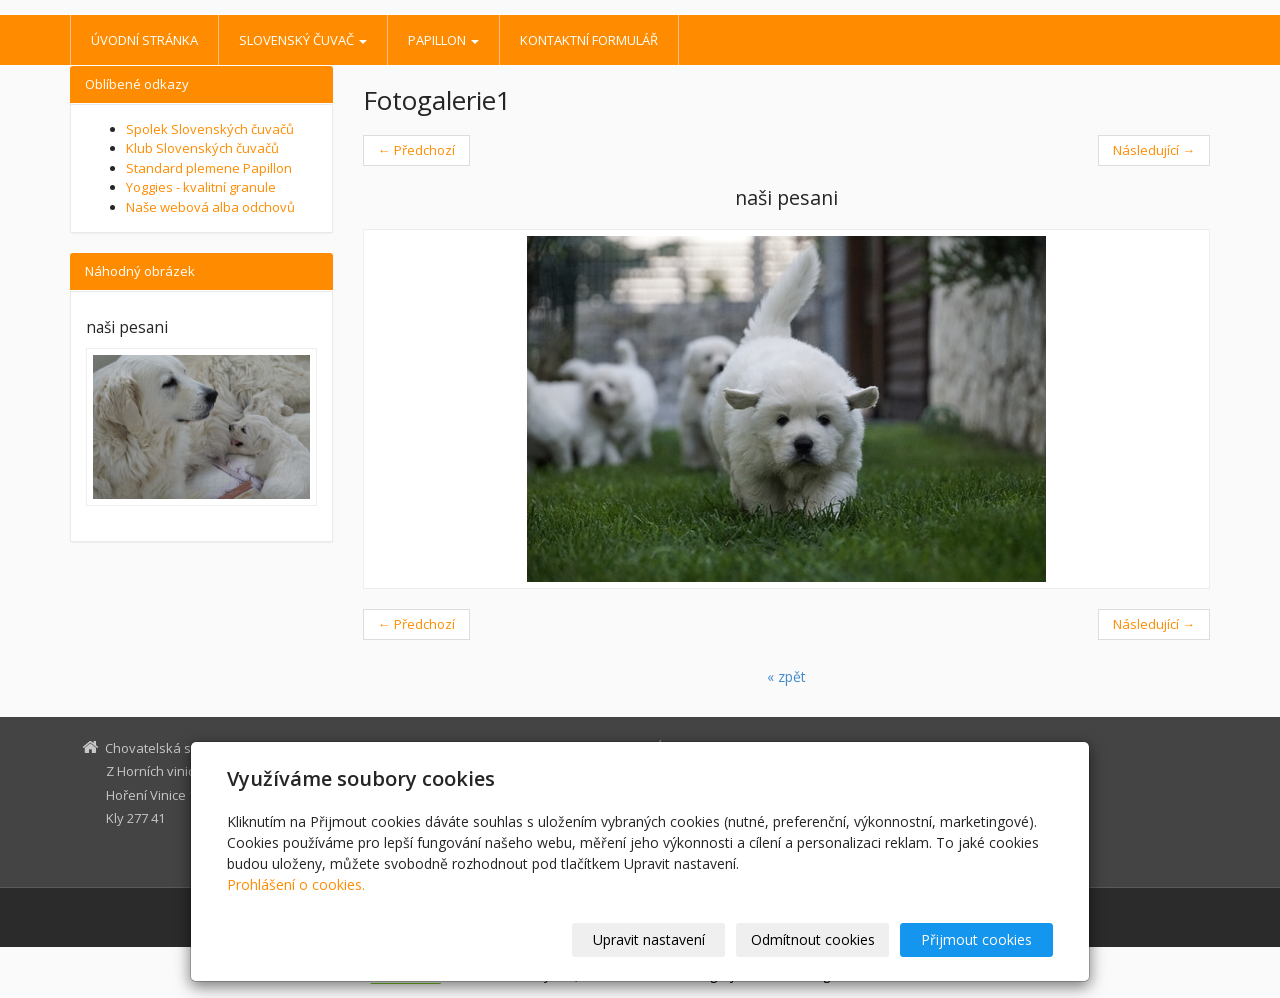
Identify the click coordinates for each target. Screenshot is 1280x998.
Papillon (443, 40)
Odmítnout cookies (813, 939)
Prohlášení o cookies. (296, 884)
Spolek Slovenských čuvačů (210, 129)
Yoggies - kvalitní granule (201, 187)
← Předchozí (416, 150)
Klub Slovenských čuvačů (202, 148)
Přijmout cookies (976, 939)
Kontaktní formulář (589, 40)
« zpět (786, 676)
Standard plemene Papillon (209, 168)
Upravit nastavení (649, 939)
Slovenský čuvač (303, 40)
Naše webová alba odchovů (210, 207)
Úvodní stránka (144, 40)
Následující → (1154, 150)
